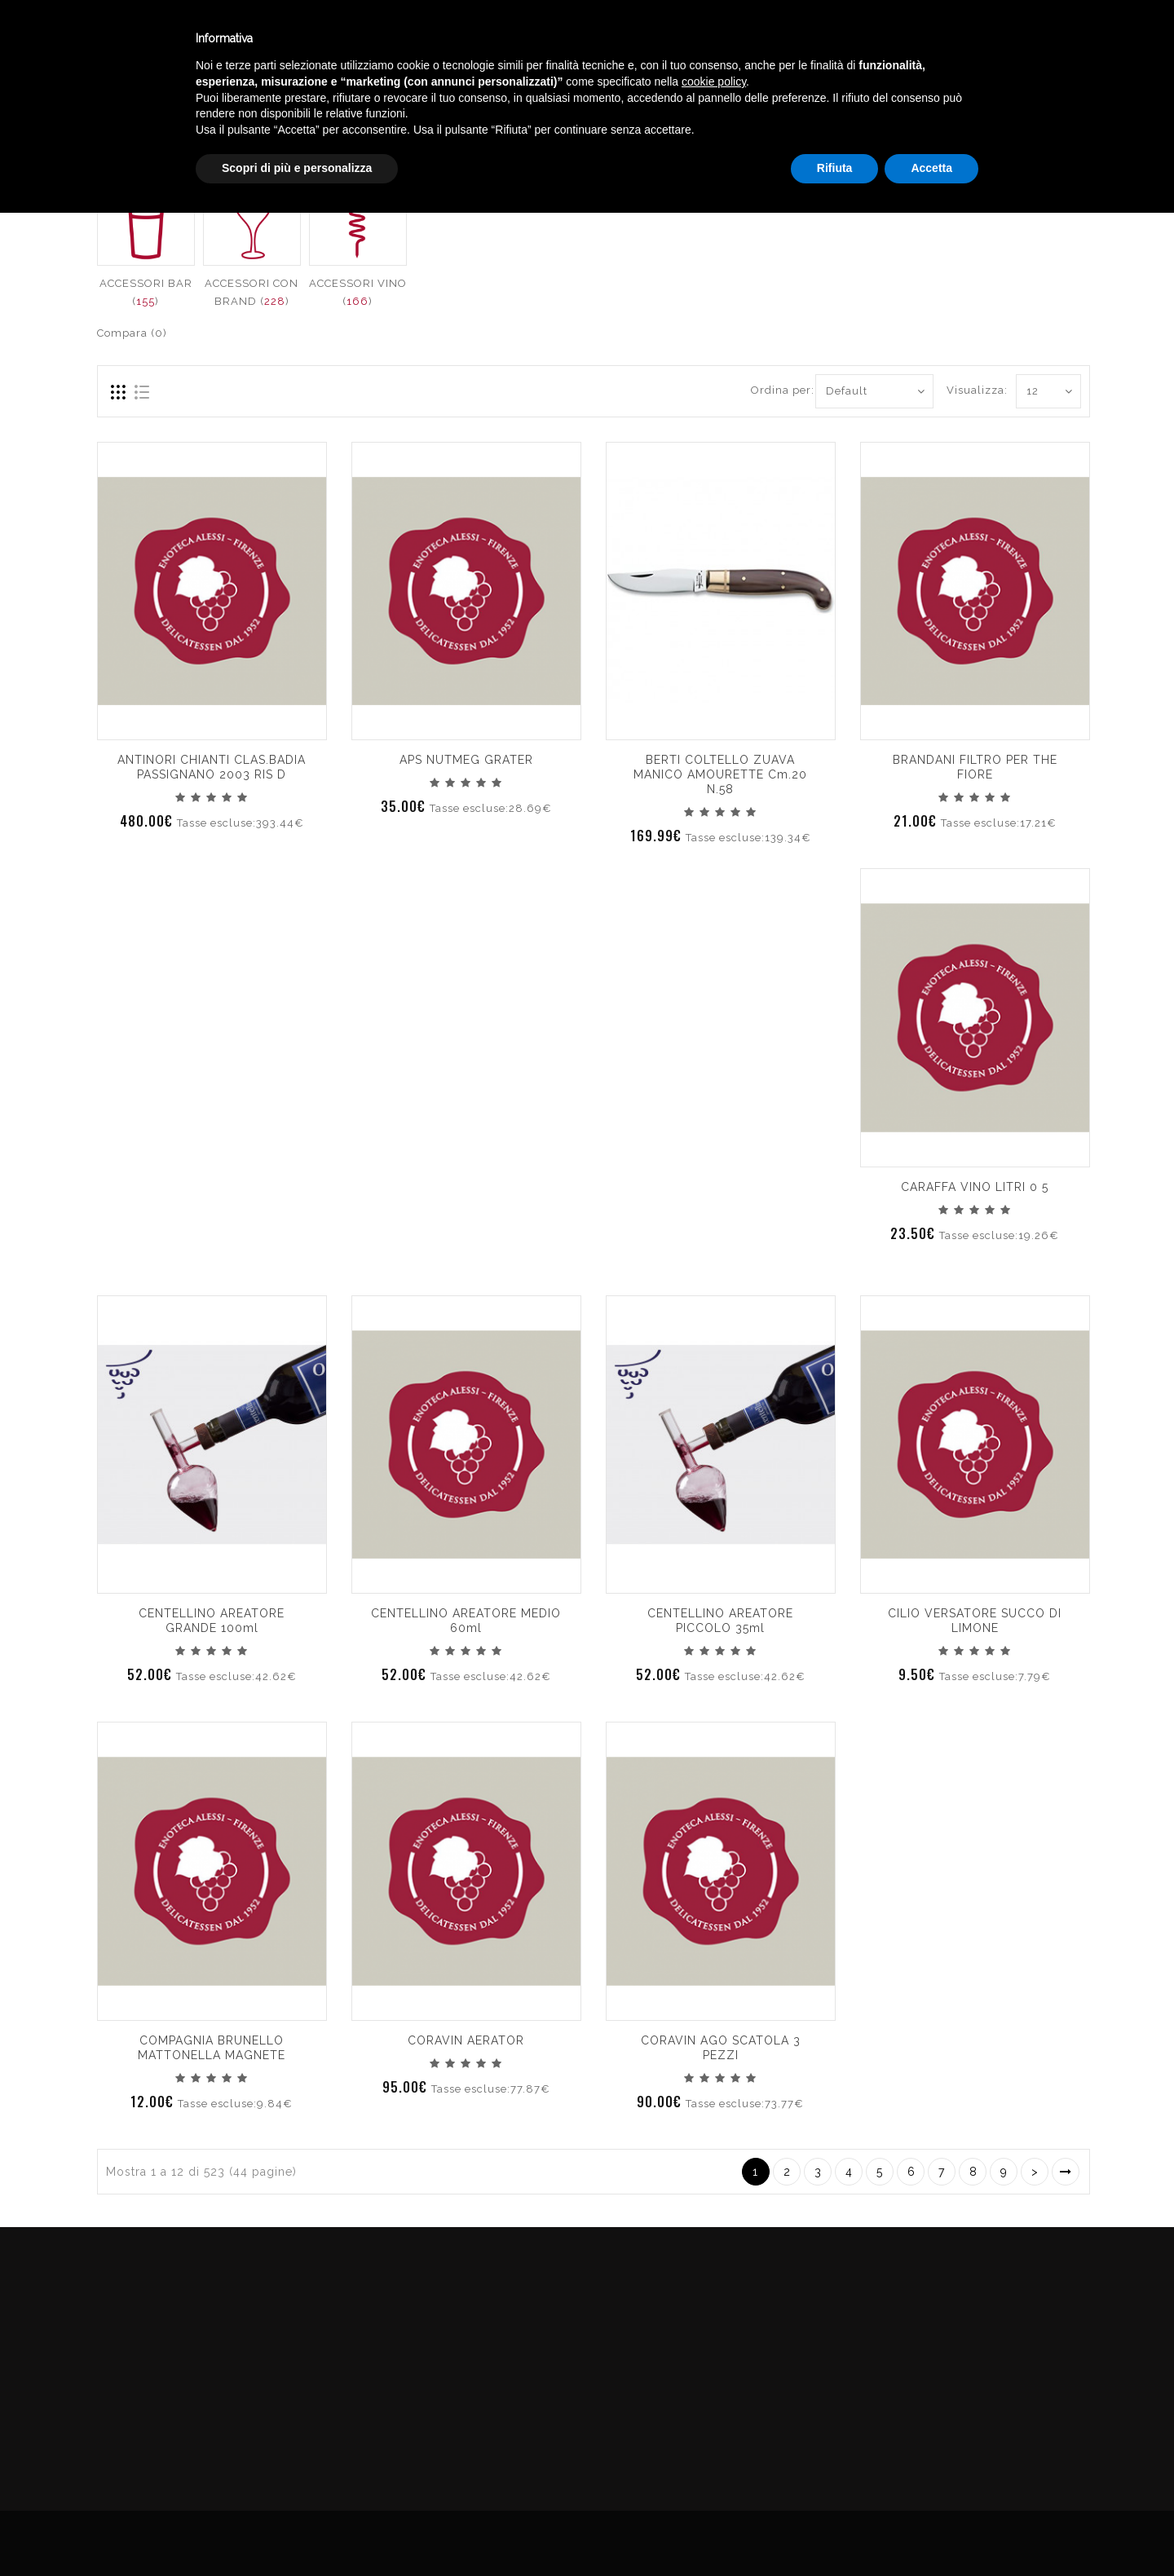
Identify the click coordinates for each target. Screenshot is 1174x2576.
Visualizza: (965, 390)
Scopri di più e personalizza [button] (297, 2531)
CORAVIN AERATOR (466, 2040)
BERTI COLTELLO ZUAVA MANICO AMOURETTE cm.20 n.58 (720, 774)
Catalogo (401, 39)
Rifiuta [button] (835, 2531)
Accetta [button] (931, 2531)
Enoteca (211, 39)
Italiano (1002, 35)
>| (1065, 2172)
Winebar (304, 39)
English (1003, 54)
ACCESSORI (1057, 117)
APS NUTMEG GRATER (466, 759)
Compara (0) (132, 333)
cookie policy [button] (714, 2444)
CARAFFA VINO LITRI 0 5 (974, 1186)
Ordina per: (777, 390)
